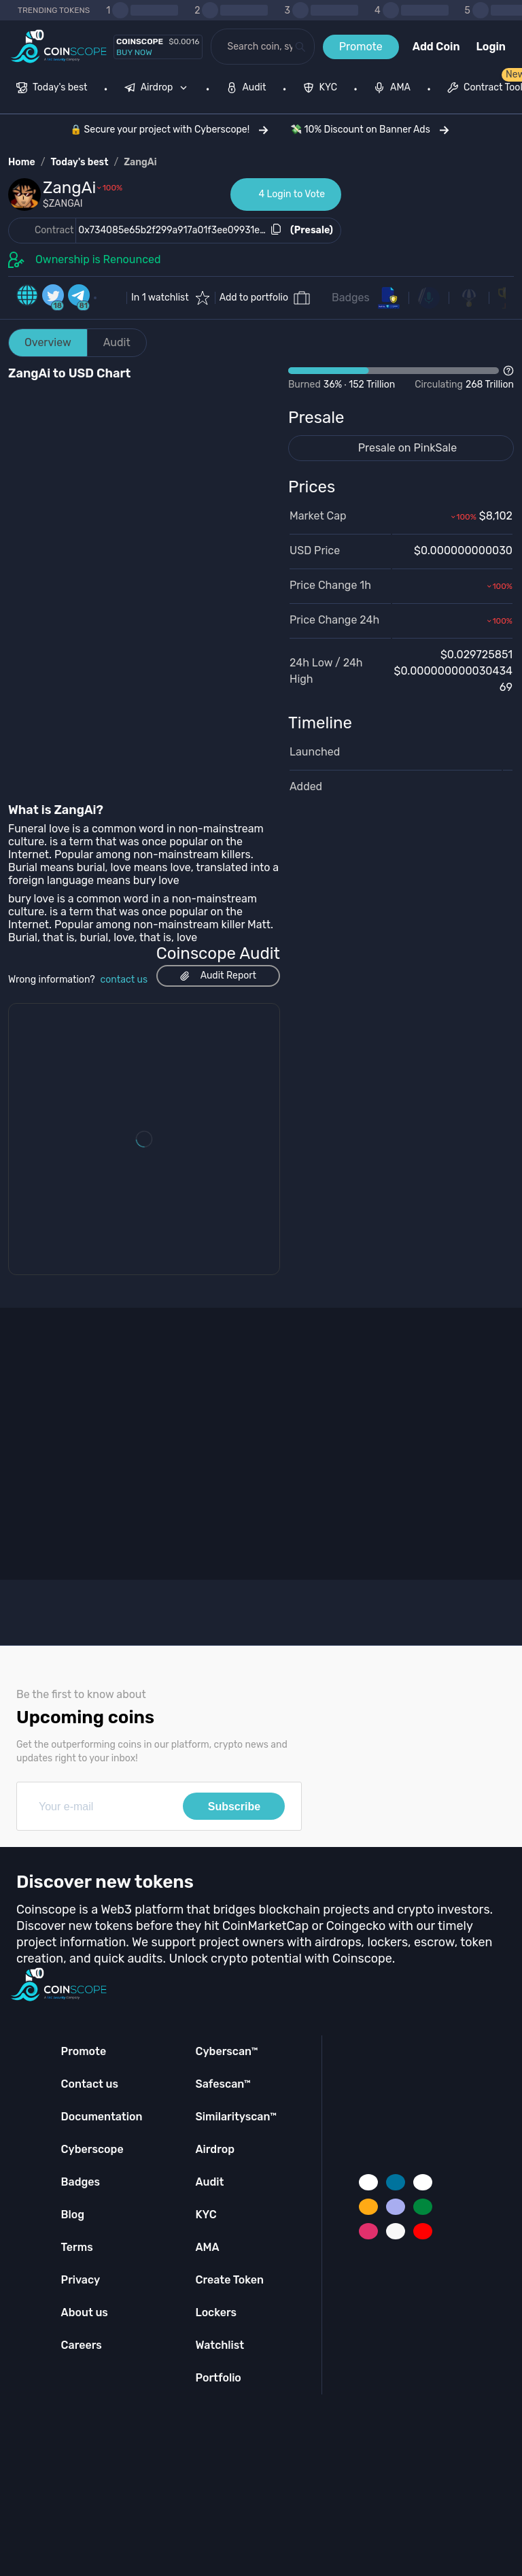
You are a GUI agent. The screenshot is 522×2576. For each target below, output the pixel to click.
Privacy (80, 2279)
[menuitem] (52, 89)
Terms (77, 2247)
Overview (47, 342)
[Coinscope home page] (58, 47)
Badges (351, 297)
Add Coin (436, 46)
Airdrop (214, 2149)
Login (491, 46)
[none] (159, 89)
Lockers (216, 2312)
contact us (124, 979)
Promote (361, 46)
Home (21, 162)
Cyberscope (92, 2149)
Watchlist (219, 2345)
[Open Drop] (401, 378)
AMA (207, 2247)
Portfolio (218, 2377)
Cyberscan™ (226, 2051)
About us (84, 2312)
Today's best (79, 162)
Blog (73, 2214)
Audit (116, 342)
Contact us (89, 2084)
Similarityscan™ (236, 2116)
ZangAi (140, 162)
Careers (81, 2345)
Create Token (229, 2279)
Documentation (102, 2116)
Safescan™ (223, 2084)
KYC (205, 2214)
